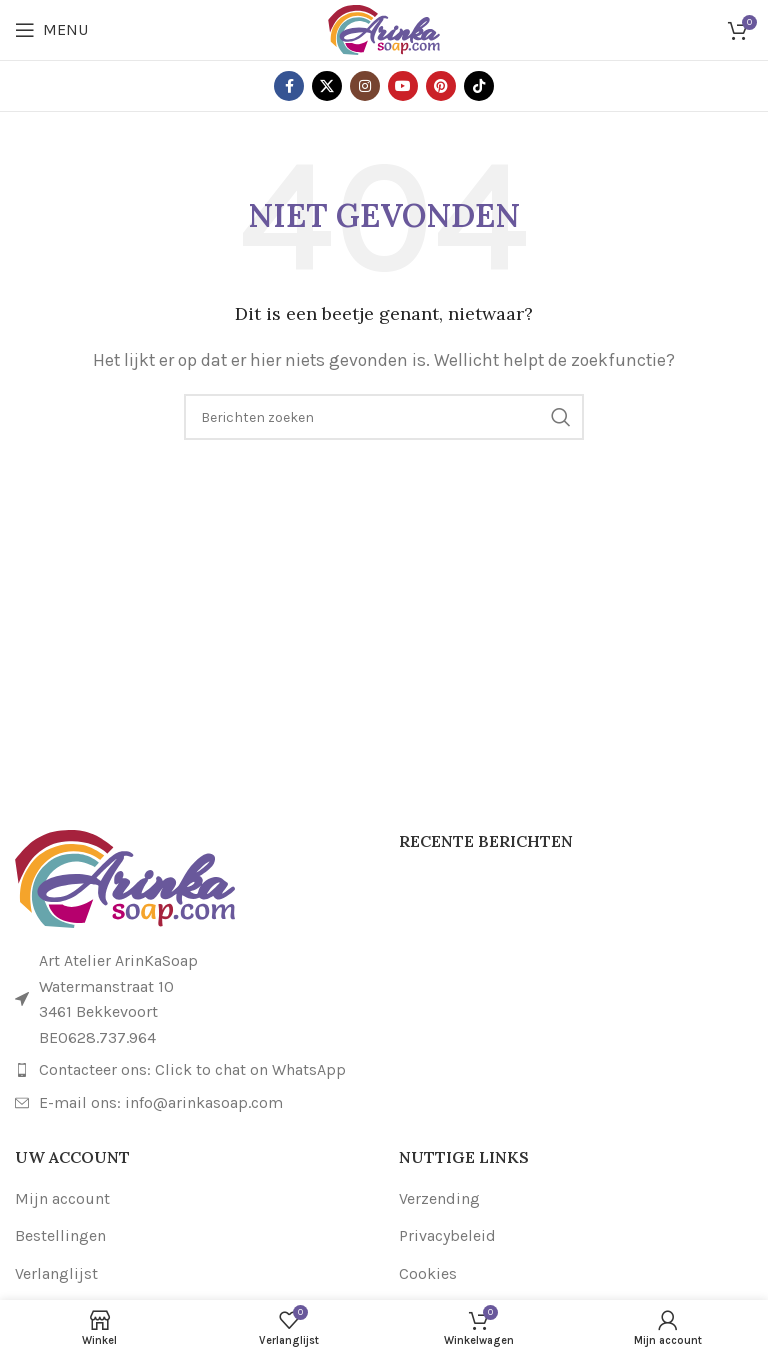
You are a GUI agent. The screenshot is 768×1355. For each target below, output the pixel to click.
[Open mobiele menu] (51, 30)
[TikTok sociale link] (479, 86)
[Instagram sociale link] (365, 86)
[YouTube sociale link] (403, 86)
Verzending (439, 1198)
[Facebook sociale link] (289, 86)
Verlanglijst (56, 1273)
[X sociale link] (327, 86)
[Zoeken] (384, 417)
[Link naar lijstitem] (192, 1070)
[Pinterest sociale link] (441, 86)
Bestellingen (60, 1235)
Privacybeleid (447, 1235)
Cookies (428, 1273)
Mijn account (62, 1198)
